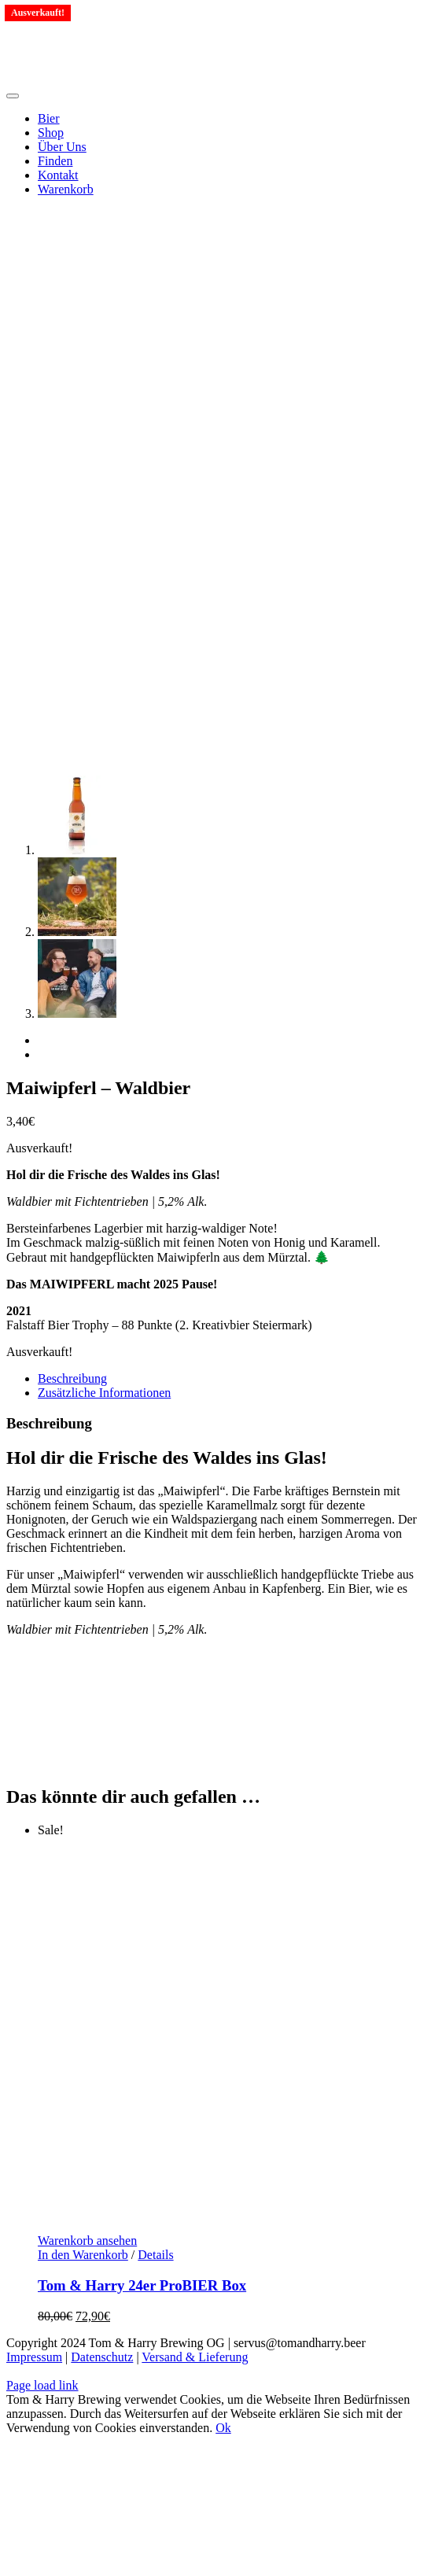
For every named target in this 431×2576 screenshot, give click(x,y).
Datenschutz (102, 2357)
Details (155, 2254)
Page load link (42, 2385)
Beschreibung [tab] (72, 1378)
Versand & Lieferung (195, 2357)
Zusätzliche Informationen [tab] (104, 1392)
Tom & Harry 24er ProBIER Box (142, 2285)
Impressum (34, 2357)
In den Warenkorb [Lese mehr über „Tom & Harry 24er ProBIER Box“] (83, 2254)
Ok (223, 2427)
